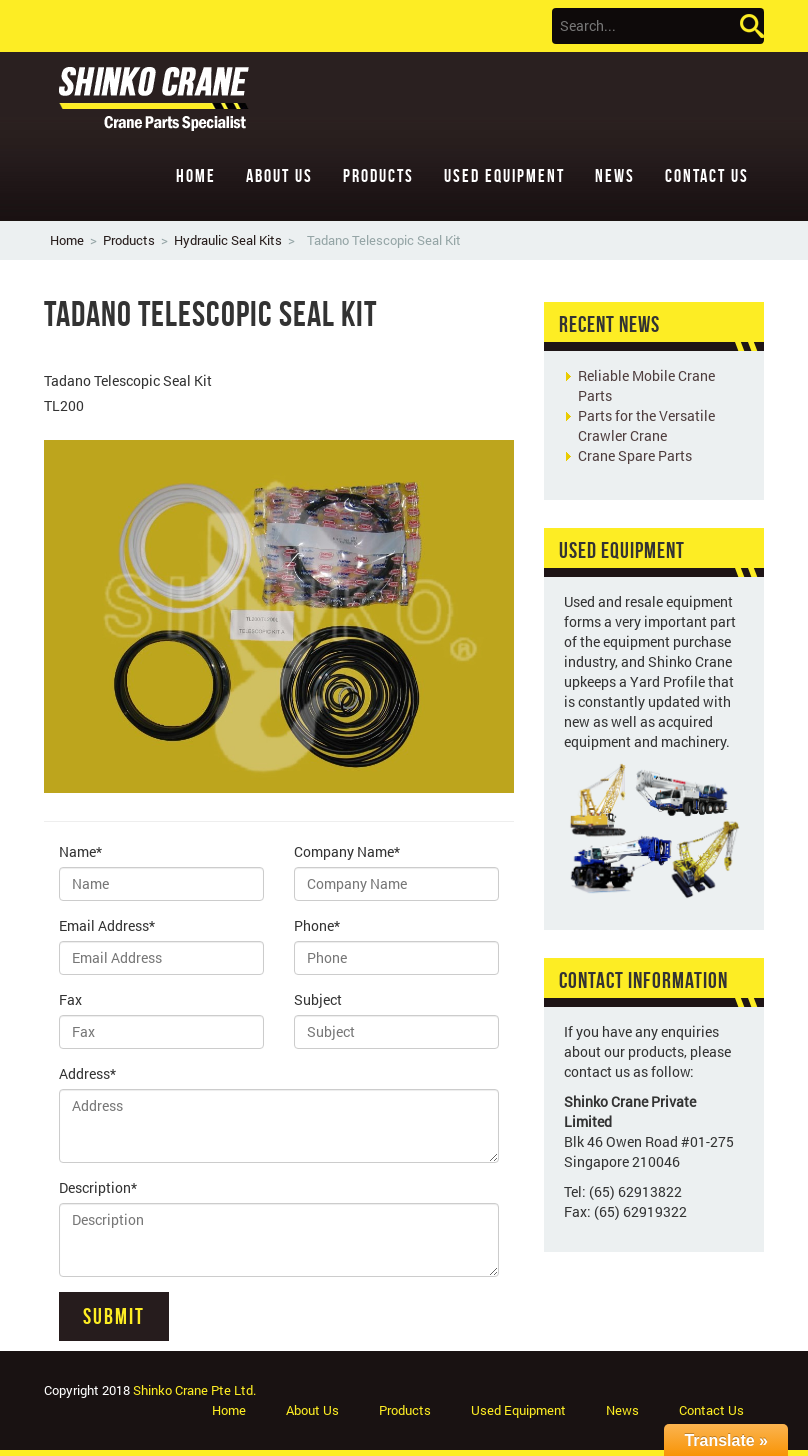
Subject (318, 999)
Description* (98, 1187)
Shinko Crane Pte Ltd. (194, 1390)
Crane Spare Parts (635, 455)
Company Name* (347, 851)
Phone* (317, 925)
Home (196, 176)
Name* (80, 851)
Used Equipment (504, 176)
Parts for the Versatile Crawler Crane (646, 425)
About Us (279, 176)
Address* (87, 1073)
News (615, 176)
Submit (114, 1316)
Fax (70, 999)
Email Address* (107, 925)
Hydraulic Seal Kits (228, 240)
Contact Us (707, 176)
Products (378, 176)
